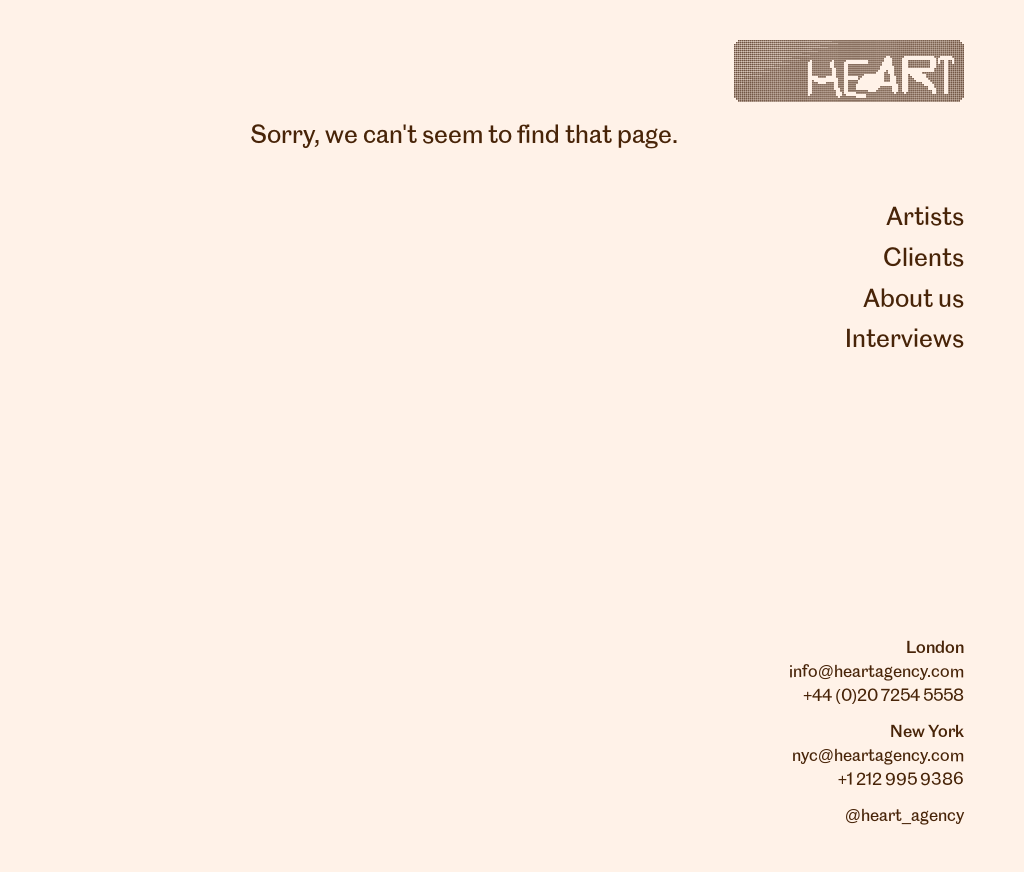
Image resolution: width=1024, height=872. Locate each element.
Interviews (904, 340)
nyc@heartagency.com (878, 756)
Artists (925, 218)
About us (913, 300)
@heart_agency (904, 816)
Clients (923, 259)
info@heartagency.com (876, 672)
